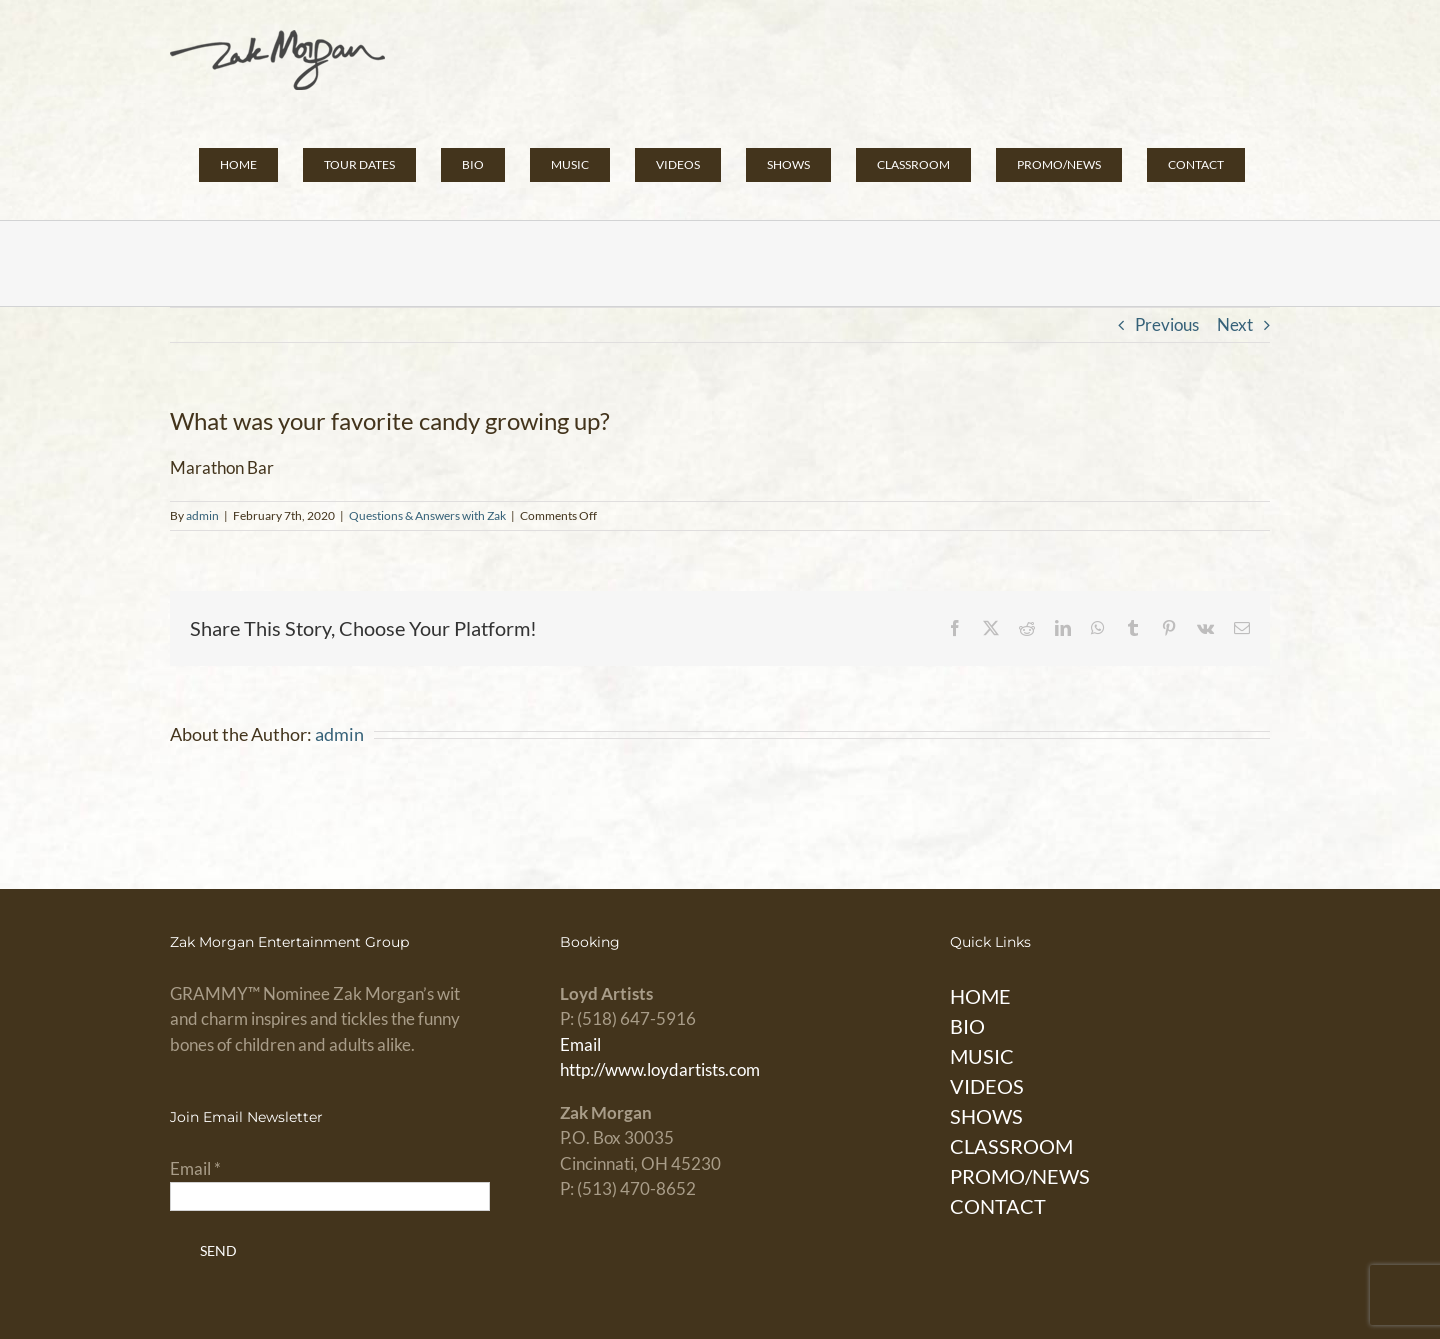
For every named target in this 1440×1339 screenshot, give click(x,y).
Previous (1167, 324)
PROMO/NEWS (1020, 1176)
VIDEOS (987, 1086)
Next (1235, 324)
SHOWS (986, 1116)
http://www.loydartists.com (660, 1069)
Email (580, 1044)
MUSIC (982, 1056)
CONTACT (998, 1206)
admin (202, 515)
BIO (967, 1026)
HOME (980, 996)
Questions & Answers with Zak (427, 515)
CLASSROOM (1011, 1146)
